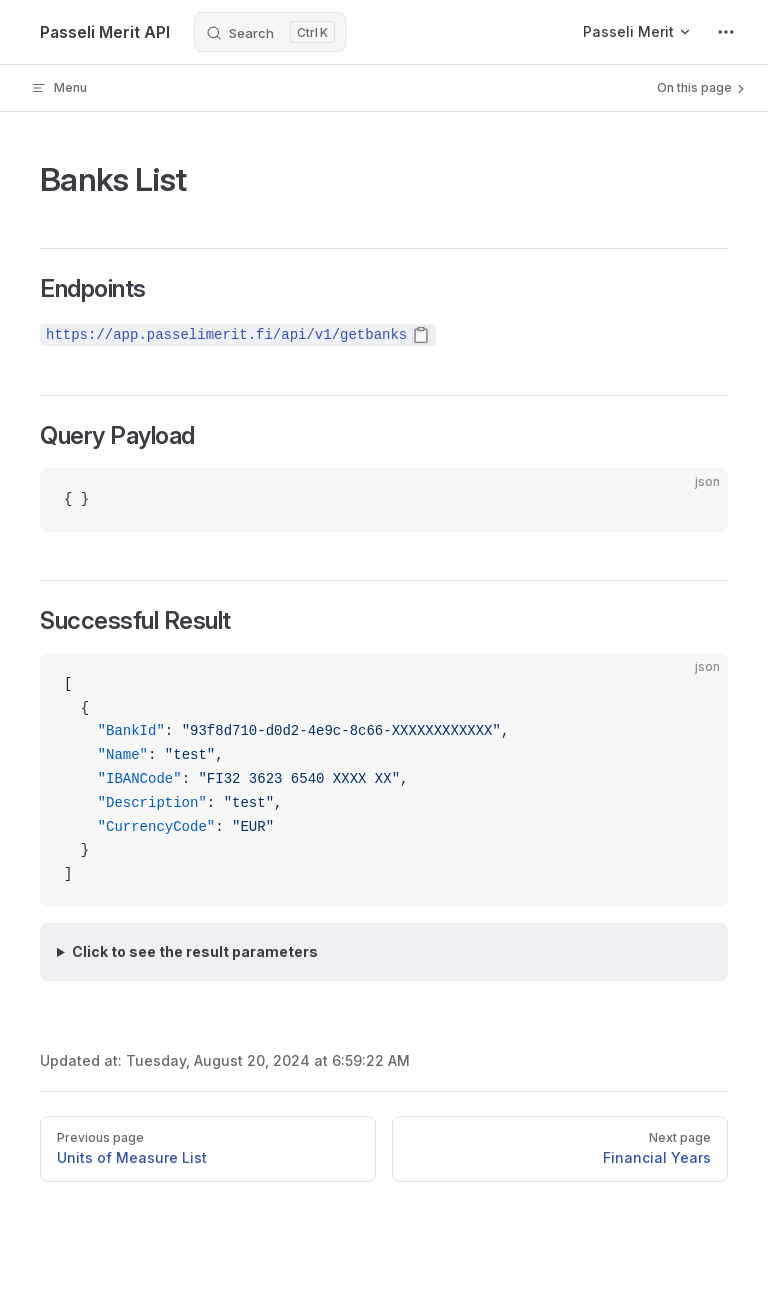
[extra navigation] (726, 32)
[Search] (270, 32)
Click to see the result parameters (195, 951)
